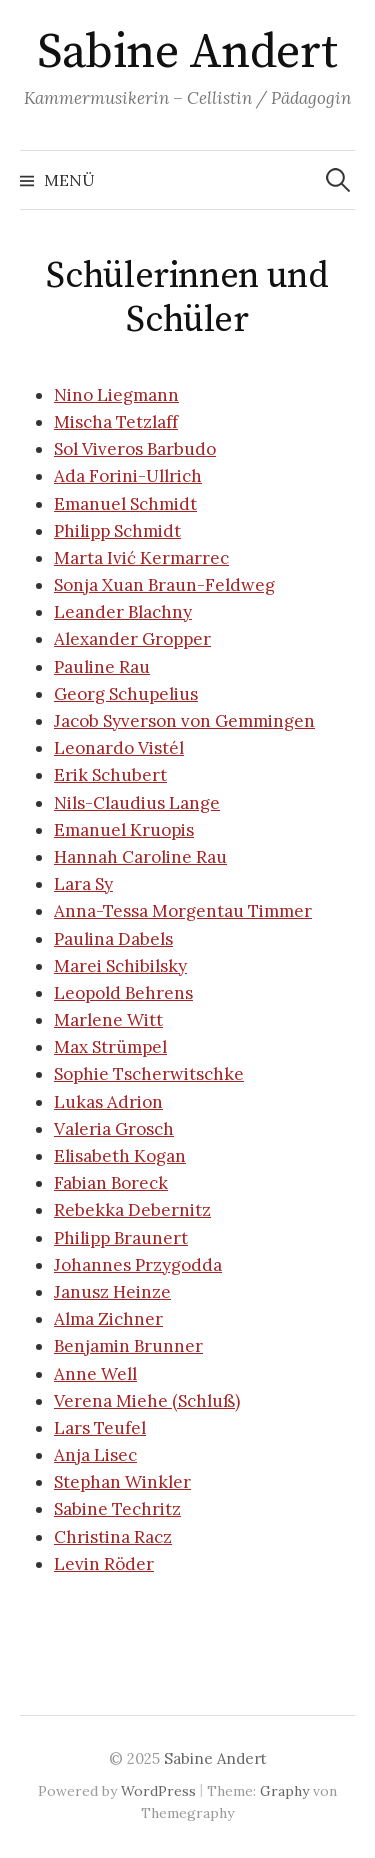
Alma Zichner (108, 1319)
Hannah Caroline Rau (140, 857)
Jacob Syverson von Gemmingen (184, 721)
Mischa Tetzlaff (116, 422)
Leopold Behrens (123, 993)
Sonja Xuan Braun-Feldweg (164, 585)
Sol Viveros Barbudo (135, 449)
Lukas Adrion (108, 1102)
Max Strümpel (110, 1047)
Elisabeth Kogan (120, 1156)
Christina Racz (113, 1537)
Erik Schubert (110, 775)
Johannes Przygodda (138, 1265)
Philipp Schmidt (117, 531)
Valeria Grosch (114, 1129)
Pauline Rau (102, 667)
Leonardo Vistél (119, 748)
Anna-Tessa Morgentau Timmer (183, 911)
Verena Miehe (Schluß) (147, 1401)
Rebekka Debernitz (132, 1210)
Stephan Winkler (122, 1482)
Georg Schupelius (126, 694)
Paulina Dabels (113, 939)
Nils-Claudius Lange (137, 803)
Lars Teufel (100, 1428)
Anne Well (95, 1374)
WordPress (158, 1791)
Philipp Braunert (121, 1238)
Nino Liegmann (116, 395)
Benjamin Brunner (128, 1346)
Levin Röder (104, 1564)
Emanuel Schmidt (125, 504)
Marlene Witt (108, 1020)
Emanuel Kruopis (124, 830)
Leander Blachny (123, 612)
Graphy (284, 1791)
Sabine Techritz (117, 1509)
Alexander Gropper (132, 639)
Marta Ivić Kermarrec (141, 558)
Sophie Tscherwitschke (149, 1074)
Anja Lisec (95, 1455)
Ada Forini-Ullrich (128, 476)
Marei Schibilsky (120, 966)
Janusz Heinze (112, 1292)
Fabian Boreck (111, 1183)
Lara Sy (83, 884)
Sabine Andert (187, 53)
